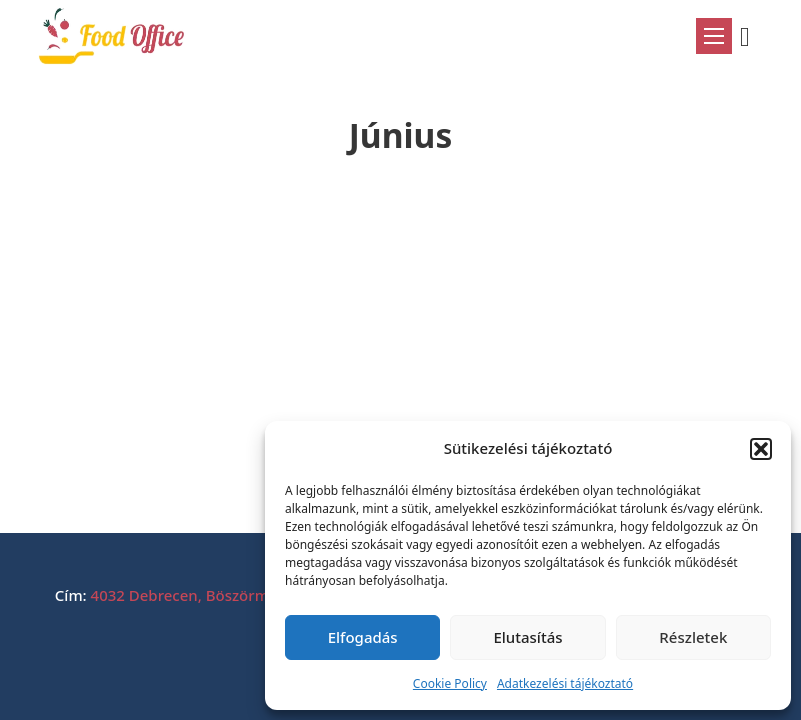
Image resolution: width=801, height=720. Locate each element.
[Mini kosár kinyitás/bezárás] (752, 37)
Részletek (693, 637)
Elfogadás (363, 637)
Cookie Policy (450, 683)
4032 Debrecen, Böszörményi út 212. (221, 595)
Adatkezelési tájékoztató (565, 683)
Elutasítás (527, 637)
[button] (761, 449)
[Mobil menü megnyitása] (714, 36)
